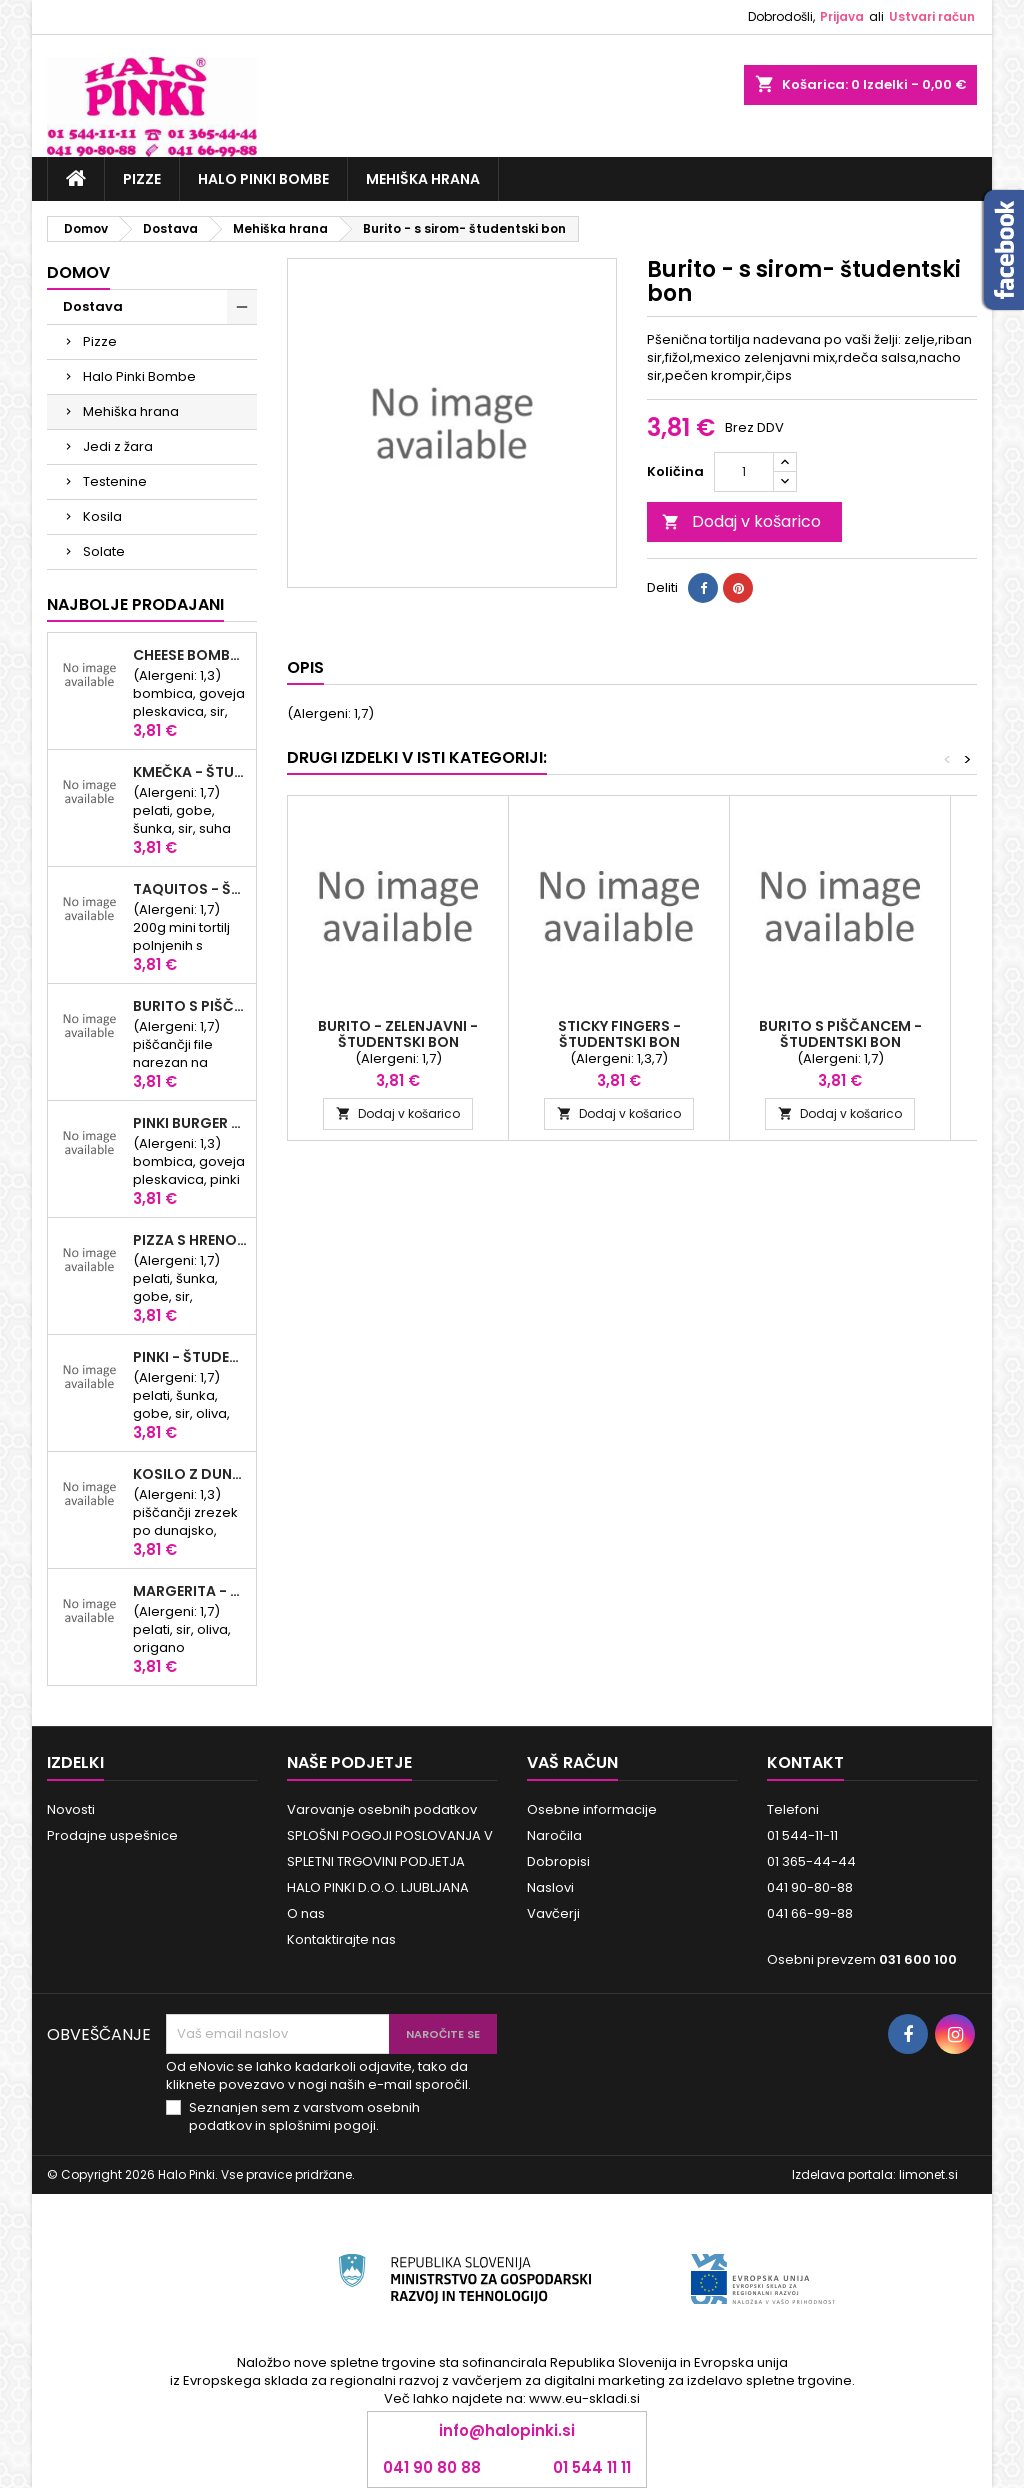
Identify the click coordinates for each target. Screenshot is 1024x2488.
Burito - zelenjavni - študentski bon (398, 1034)
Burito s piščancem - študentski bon (190, 1006)
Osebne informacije (592, 1809)
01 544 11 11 (592, 2468)
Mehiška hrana (423, 179)
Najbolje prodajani (135, 604)
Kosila (102, 516)
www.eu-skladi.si (584, 2398)
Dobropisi (558, 1861)
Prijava (842, 16)
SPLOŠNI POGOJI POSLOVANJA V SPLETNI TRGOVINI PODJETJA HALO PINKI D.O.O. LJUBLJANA (390, 1861)
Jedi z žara (118, 446)
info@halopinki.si (507, 2430)
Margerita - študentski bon (190, 1591)
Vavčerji (553, 1913)
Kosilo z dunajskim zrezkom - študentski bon (190, 1474)
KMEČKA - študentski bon (190, 772)
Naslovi (550, 1887)
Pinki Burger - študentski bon (190, 1123)
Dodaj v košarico (741, 521)
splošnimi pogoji (322, 2125)
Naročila (554, 1835)
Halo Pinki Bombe (263, 179)
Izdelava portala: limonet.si (875, 2174)
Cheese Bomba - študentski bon (190, 655)
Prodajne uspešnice (112, 1835)
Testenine (115, 481)
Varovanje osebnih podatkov (382, 1809)
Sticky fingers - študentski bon (619, 1034)
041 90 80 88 (432, 2468)
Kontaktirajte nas (341, 1939)
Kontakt (805, 1762)
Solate (104, 551)
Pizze (142, 179)
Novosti (71, 1809)
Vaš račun (572, 1762)
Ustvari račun (932, 16)
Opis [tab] (305, 667)
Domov (78, 272)
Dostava (93, 306)
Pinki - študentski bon (190, 1357)
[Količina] (744, 472)
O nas (306, 1913)
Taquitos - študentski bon (190, 889)
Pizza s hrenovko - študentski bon (190, 1240)
